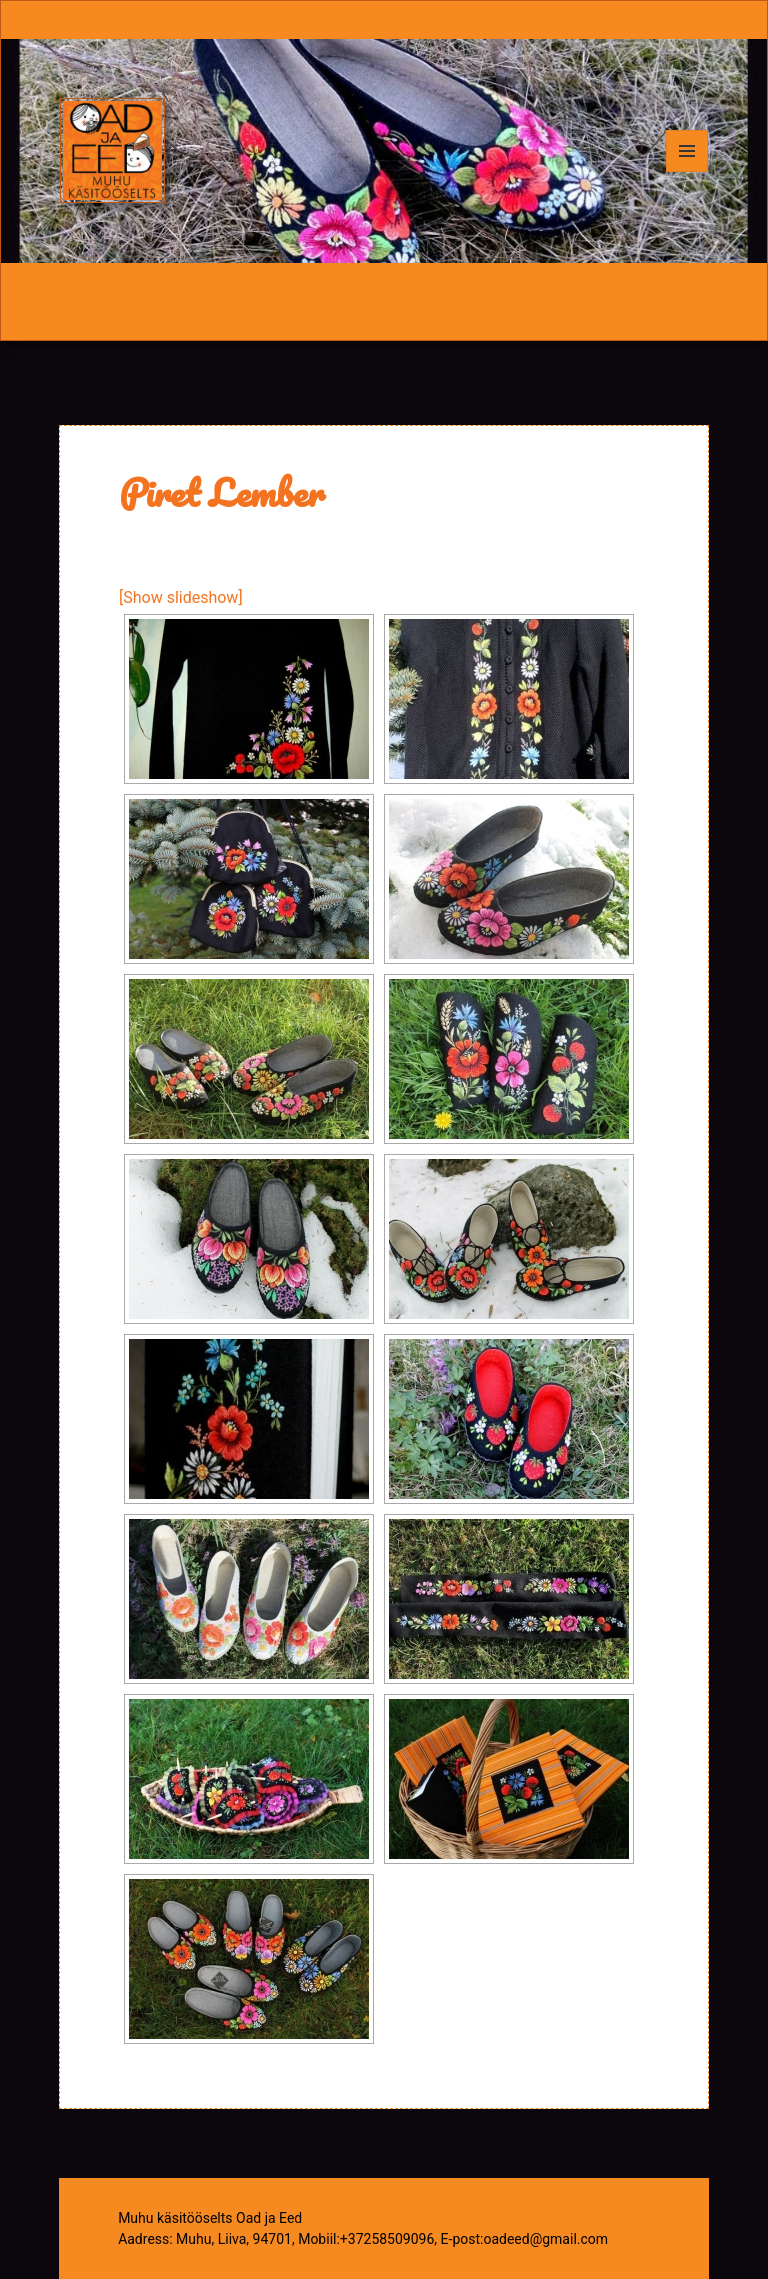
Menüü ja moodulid (687, 171)
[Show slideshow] (181, 597)
